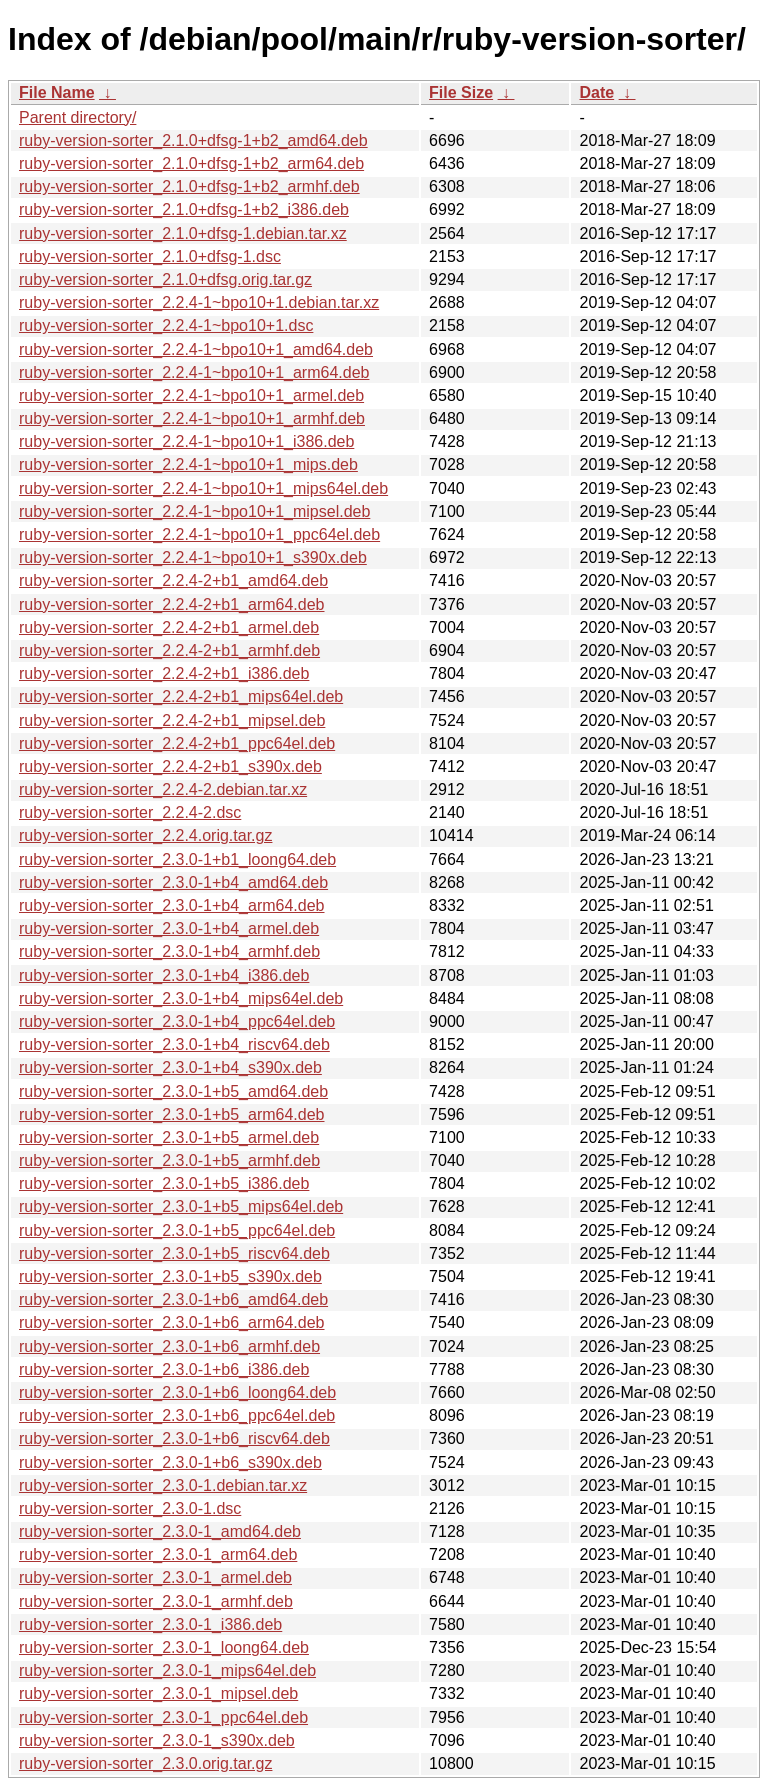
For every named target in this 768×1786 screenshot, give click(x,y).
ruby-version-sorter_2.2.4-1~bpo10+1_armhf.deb (192, 418)
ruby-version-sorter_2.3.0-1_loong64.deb (164, 1647)
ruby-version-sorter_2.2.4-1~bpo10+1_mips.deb (188, 464)
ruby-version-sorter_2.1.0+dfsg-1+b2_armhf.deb (189, 186)
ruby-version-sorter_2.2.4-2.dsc (130, 812)
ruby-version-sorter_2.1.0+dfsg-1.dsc (150, 256)
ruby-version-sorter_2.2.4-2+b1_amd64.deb (173, 580)
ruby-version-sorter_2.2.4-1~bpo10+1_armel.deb (191, 395)
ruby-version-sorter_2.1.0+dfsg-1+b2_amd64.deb (193, 140)
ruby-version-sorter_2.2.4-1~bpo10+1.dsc (166, 325)
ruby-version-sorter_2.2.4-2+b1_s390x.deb (170, 766)
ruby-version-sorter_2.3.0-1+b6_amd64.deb (173, 1299)
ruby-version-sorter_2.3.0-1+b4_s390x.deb (170, 1067)
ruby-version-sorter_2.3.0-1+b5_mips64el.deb (181, 1206)
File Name (57, 92)
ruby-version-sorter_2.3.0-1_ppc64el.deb (163, 1717)
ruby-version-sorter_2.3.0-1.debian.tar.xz (163, 1485)
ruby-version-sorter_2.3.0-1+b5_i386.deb (164, 1183)
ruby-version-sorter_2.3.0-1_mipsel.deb (158, 1693)
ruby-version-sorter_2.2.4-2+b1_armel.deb (169, 627)
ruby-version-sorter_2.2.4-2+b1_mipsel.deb (172, 720)
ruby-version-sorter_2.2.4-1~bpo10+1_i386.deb (186, 441)
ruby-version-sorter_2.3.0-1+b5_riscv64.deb (174, 1253)
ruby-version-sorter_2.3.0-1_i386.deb (150, 1624)
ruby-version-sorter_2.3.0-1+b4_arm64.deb (172, 905)
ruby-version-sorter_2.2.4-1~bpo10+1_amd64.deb (196, 349)
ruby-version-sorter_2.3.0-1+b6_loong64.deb (177, 1392)
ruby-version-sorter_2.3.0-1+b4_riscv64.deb (174, 1044)
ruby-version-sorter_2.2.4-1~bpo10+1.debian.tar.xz (199, 302)
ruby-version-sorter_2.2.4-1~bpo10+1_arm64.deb (194, 372)
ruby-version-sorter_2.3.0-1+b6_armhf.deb (169, 1346)
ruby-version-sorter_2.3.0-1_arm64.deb (158, 1554)
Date (596, 92)
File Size (461, 92)
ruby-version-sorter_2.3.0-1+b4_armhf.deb (169, 951)
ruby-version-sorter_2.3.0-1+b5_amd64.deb (173, 1091)
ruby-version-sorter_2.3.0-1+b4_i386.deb (164, 975)
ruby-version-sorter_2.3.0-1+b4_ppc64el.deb (177, 1021)
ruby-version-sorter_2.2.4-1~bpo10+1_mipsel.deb (194, 511)
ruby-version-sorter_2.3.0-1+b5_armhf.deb (169, 1160)
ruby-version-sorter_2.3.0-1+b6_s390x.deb (170, 1462)
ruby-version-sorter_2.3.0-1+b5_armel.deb (169, 1137)
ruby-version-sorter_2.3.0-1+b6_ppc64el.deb (177, 1415)
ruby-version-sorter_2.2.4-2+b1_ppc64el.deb (177, 743)
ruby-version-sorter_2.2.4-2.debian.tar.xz (163, 789)
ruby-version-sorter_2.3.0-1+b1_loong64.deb (177, 859)
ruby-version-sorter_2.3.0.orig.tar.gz (145, 1763)
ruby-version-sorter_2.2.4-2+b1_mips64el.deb (181, 696)
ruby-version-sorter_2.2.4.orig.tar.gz (145, 835)
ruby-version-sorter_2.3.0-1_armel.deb (155, 1577)
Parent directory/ (77, 117)
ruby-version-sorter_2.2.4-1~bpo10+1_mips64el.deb (203, 488)
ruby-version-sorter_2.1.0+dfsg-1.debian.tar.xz (183, 233)
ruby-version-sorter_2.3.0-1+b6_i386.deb (164, 1369)
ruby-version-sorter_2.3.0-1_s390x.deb (157, 1740)
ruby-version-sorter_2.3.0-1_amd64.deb (160, 1531)
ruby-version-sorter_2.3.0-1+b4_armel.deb (169, 928)
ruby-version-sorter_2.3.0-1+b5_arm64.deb (172, 1114)
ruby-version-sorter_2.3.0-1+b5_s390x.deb (170, 1276)
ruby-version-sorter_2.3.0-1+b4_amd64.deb (173, 882)
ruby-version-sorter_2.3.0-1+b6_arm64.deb (172, 1322)
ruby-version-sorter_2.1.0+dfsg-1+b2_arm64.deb (191, 163)
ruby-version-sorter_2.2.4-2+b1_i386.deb (164, 673)
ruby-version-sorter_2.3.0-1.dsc (130, 1508)
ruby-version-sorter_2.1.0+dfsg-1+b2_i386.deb (184, 209)
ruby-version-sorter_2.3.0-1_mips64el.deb (167, 1670)
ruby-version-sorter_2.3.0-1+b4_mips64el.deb (181, 998)
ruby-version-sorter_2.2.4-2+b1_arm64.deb (172, 604)
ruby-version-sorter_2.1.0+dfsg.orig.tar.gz (165, 279)
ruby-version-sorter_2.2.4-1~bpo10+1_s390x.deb (193, 557)
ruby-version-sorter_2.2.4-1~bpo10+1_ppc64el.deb (199, 534)
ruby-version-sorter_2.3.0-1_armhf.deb (156, 1601)
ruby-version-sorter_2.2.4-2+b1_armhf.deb (169, 650)
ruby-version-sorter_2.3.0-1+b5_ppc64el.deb (177, 1230)
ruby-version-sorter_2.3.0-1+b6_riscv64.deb (174, 1438)
